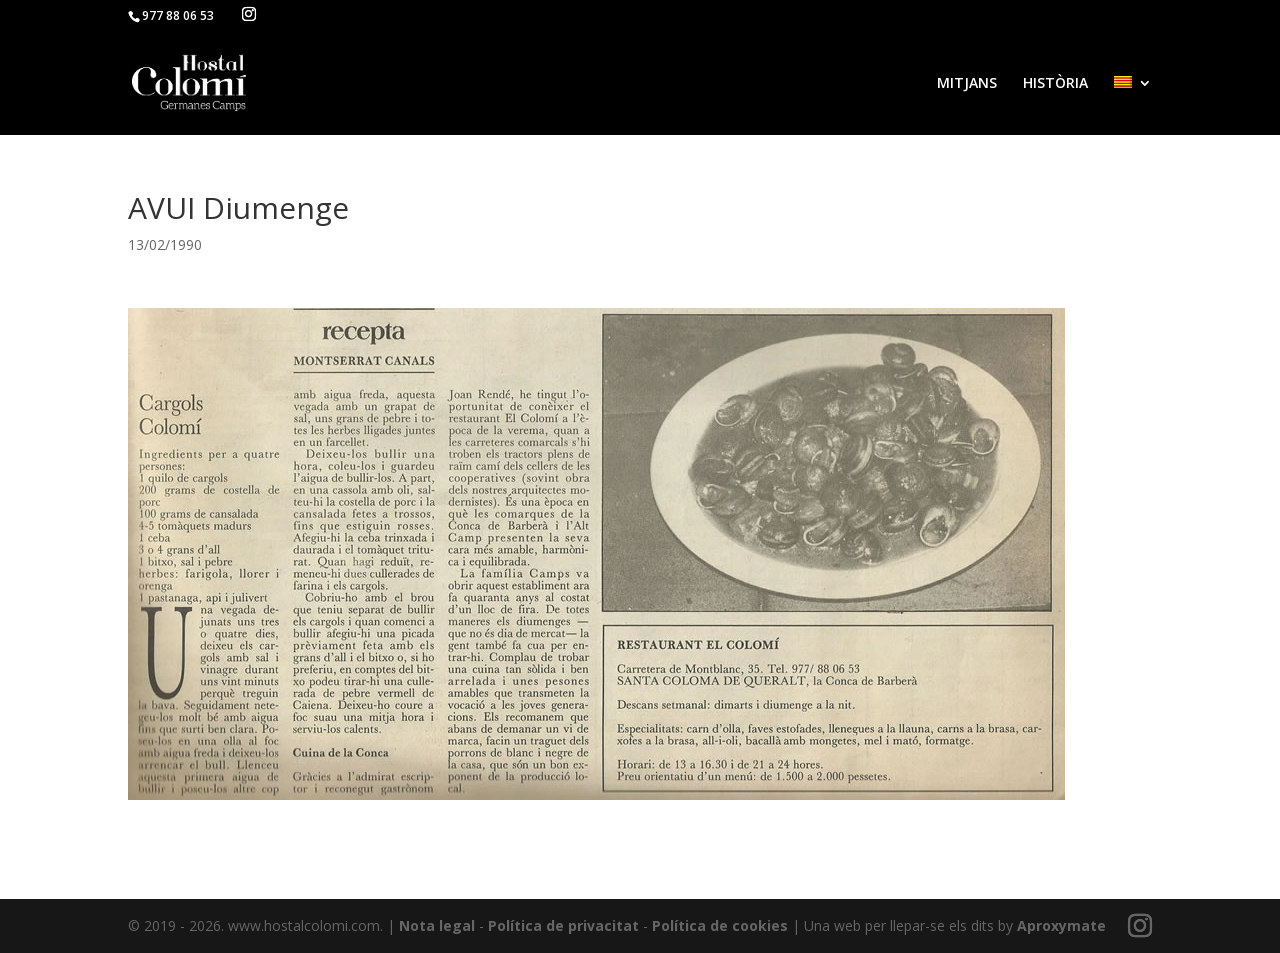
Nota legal (437, 925)
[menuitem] (1133, 105)
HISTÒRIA (1055, 84)
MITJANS (967, 84)
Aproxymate (1061, 925)
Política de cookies (720, 925)
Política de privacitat (563, 925)
